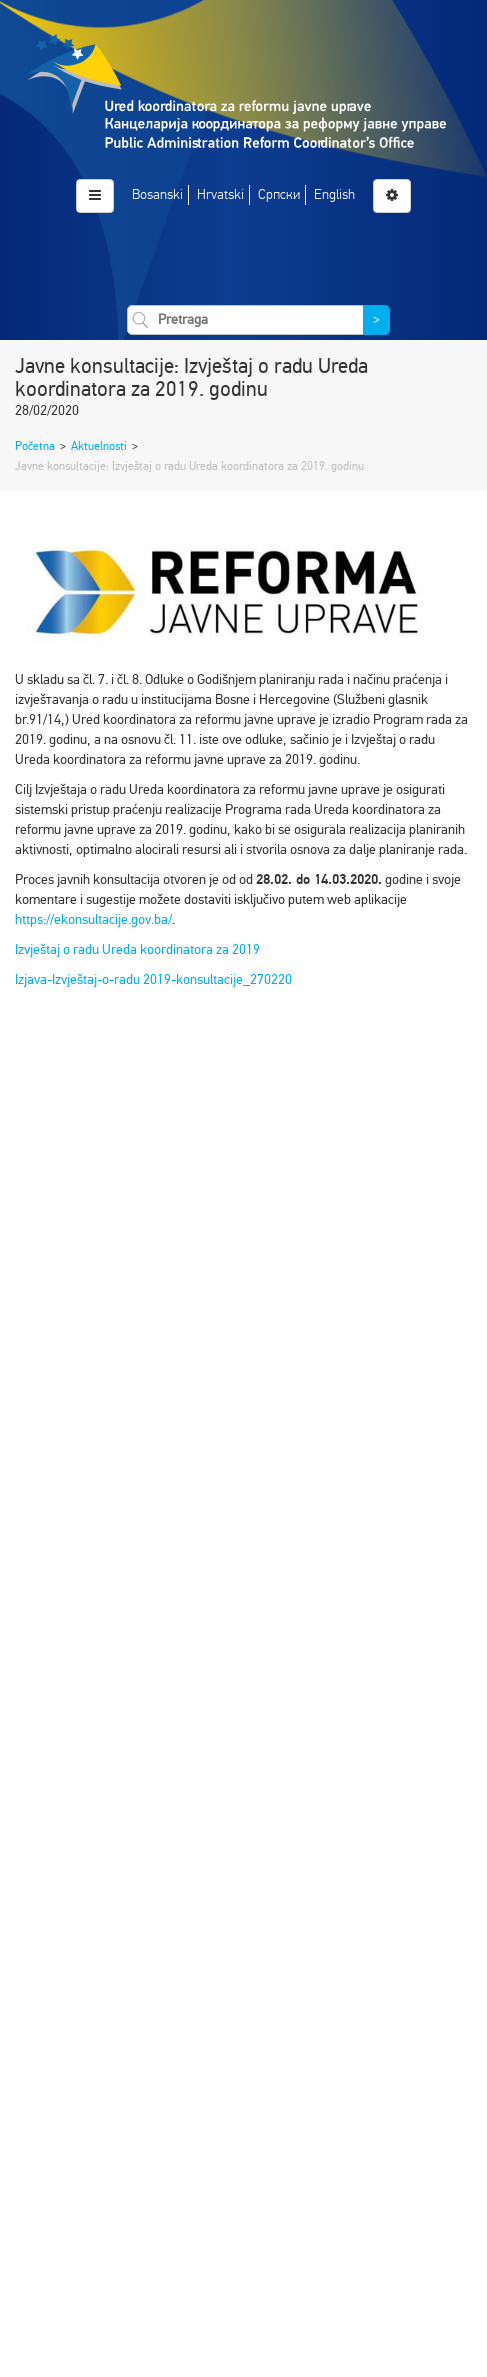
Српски (279, 194)
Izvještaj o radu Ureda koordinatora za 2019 (137, 949)
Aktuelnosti (99, 446)
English (334, 194)
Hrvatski (220, 194)
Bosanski (157, 194)
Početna (35, 446)
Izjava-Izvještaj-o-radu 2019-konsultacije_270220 (153, 979)
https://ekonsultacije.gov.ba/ (93, 919)
